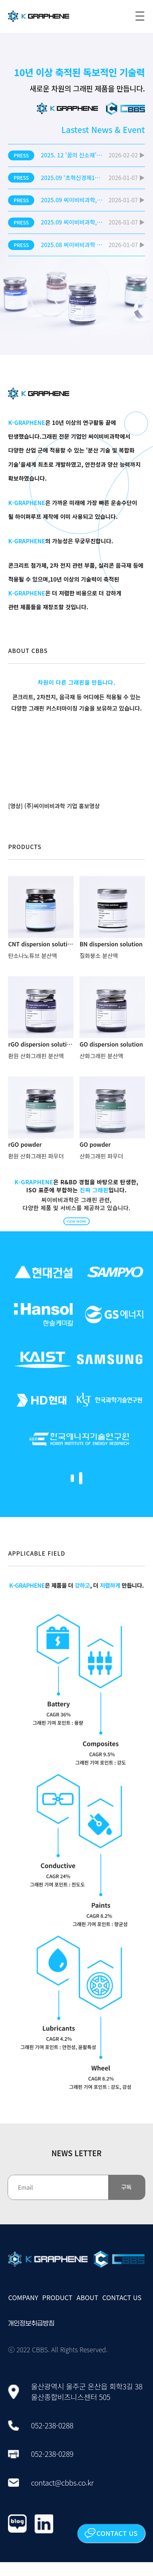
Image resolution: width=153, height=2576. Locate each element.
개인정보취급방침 (31, 2337)
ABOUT (87, 2310)
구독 (126, 2201)
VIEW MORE (76, 1225)
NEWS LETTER (76, 2166)
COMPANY (23, 2310)
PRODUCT (57, 2310)
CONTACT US (122, 2310)
